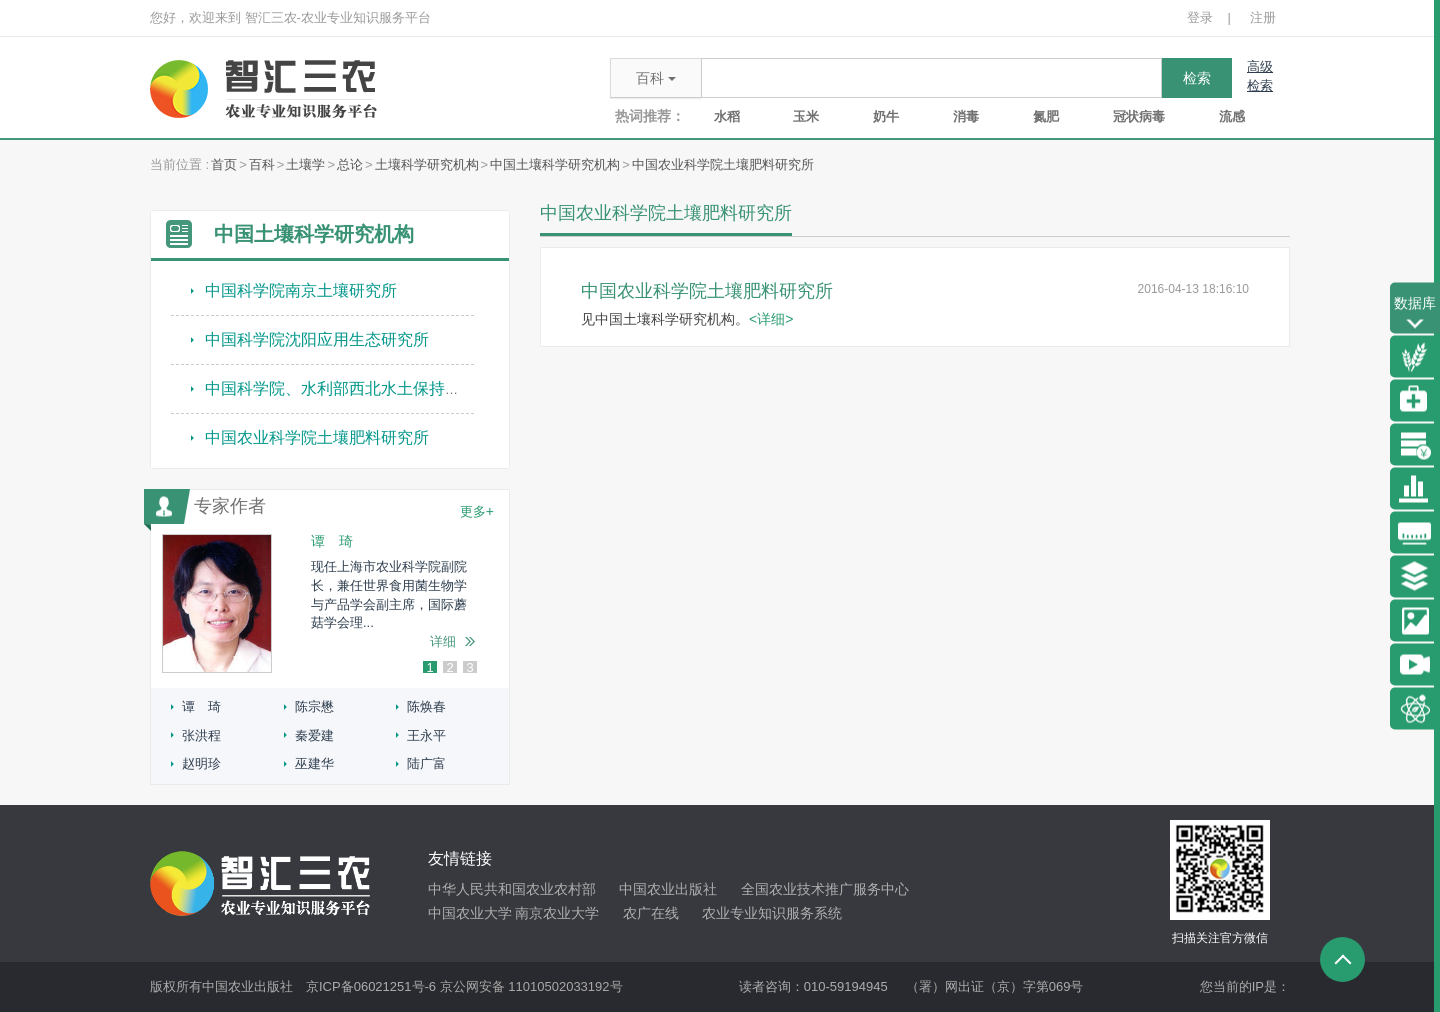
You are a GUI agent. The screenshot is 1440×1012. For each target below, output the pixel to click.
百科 (262, 164)
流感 (1232, 116)
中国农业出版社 (668, 889)
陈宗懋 (314, 706)
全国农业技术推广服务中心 (825, 889)
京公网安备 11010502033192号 (531, 986)
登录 (1200, 17)
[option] (330, 603)
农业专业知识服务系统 (772, 913)
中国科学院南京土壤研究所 (301, 290)
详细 (443, 641)
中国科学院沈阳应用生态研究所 (317, 339)
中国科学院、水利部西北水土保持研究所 (349, 388)
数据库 (1415, 314)
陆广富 (426, 763)
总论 (350, 164)
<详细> (771, 319)
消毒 (966, 116)
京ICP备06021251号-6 (371, 986)
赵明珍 (201, 763)
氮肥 (1046, 116)
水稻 (727, 116)
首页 (224, 164)
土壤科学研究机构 (427, 164)
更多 (477, 511)
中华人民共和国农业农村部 (512, 889)
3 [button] (469, 668)
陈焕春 (426, 706)
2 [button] (449, 668)
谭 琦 (201, 706)
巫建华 (314, 763)
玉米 (806, 116)
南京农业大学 (557, 913)
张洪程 (201, 735)
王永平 (426, 735)
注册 (1263, 17)
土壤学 (305, 164)
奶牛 (886, 116)
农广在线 (651, 913)
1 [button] (429, 668)
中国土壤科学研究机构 (555, 164)
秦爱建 (314, 735)
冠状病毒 (1139, 116)
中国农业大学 (470, 913)
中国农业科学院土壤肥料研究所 (723, 164)
